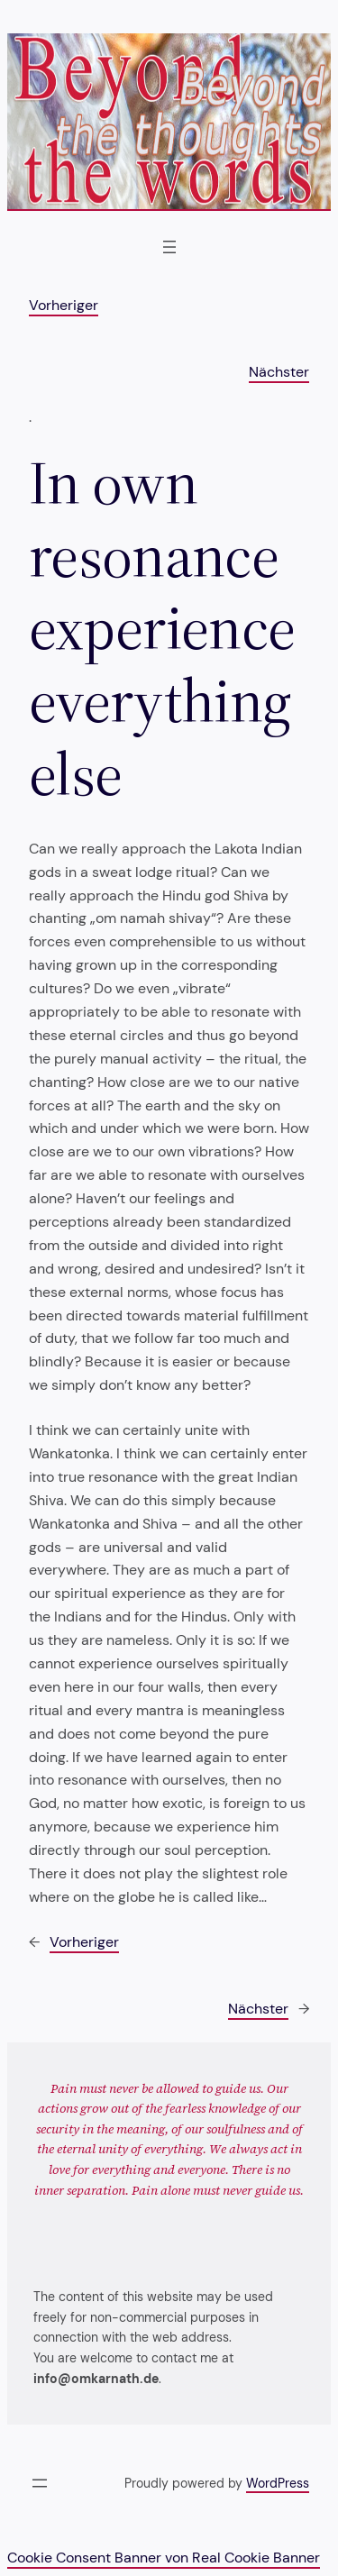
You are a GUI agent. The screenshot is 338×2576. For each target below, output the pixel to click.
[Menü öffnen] (169, 247)
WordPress (277, 2483)
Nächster (279, 371)
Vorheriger (63, 305)
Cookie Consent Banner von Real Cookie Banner (163, 2557)
